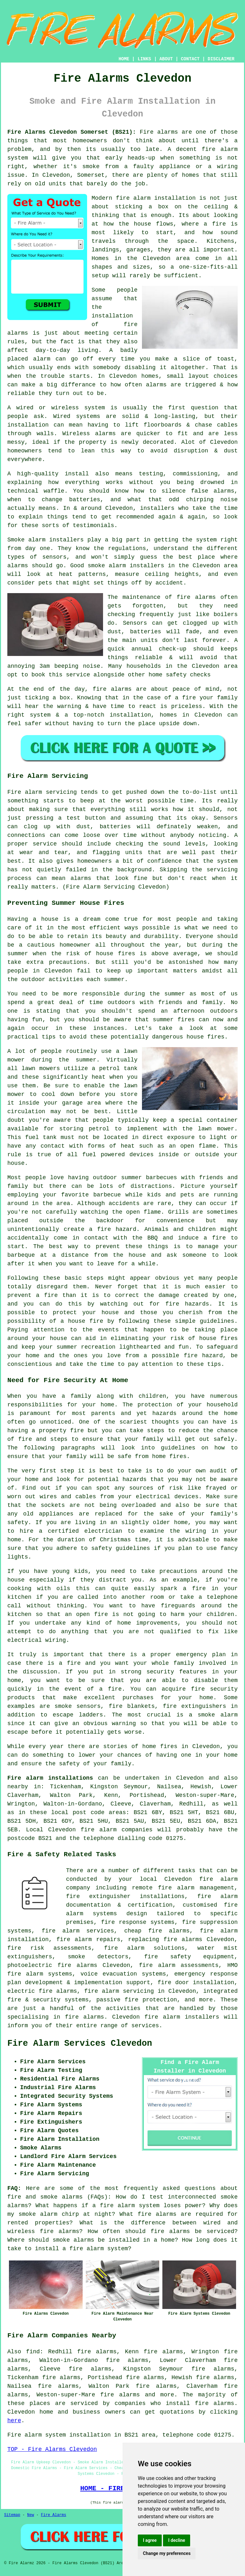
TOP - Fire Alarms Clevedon (52, 2449)
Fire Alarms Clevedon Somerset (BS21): (71, 132)
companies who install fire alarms (174, 2403)
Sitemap (12, 2515)
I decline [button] (176, 2540)
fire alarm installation (156, 198)
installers (157, 508)
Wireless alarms (88, 433)
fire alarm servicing (119, 1991)
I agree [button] (150, 2540)
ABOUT (166, 59)
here (14, 2420)
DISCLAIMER (221, 59)
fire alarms (196, 597)
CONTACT (190, 59)
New (30, 2515)
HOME (124, 59)
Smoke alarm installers (45, 540)
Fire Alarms (53, 2515)
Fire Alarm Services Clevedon (79, 2043)
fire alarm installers (182, 2017)
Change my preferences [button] (166, 2553)
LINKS (144, 59)
